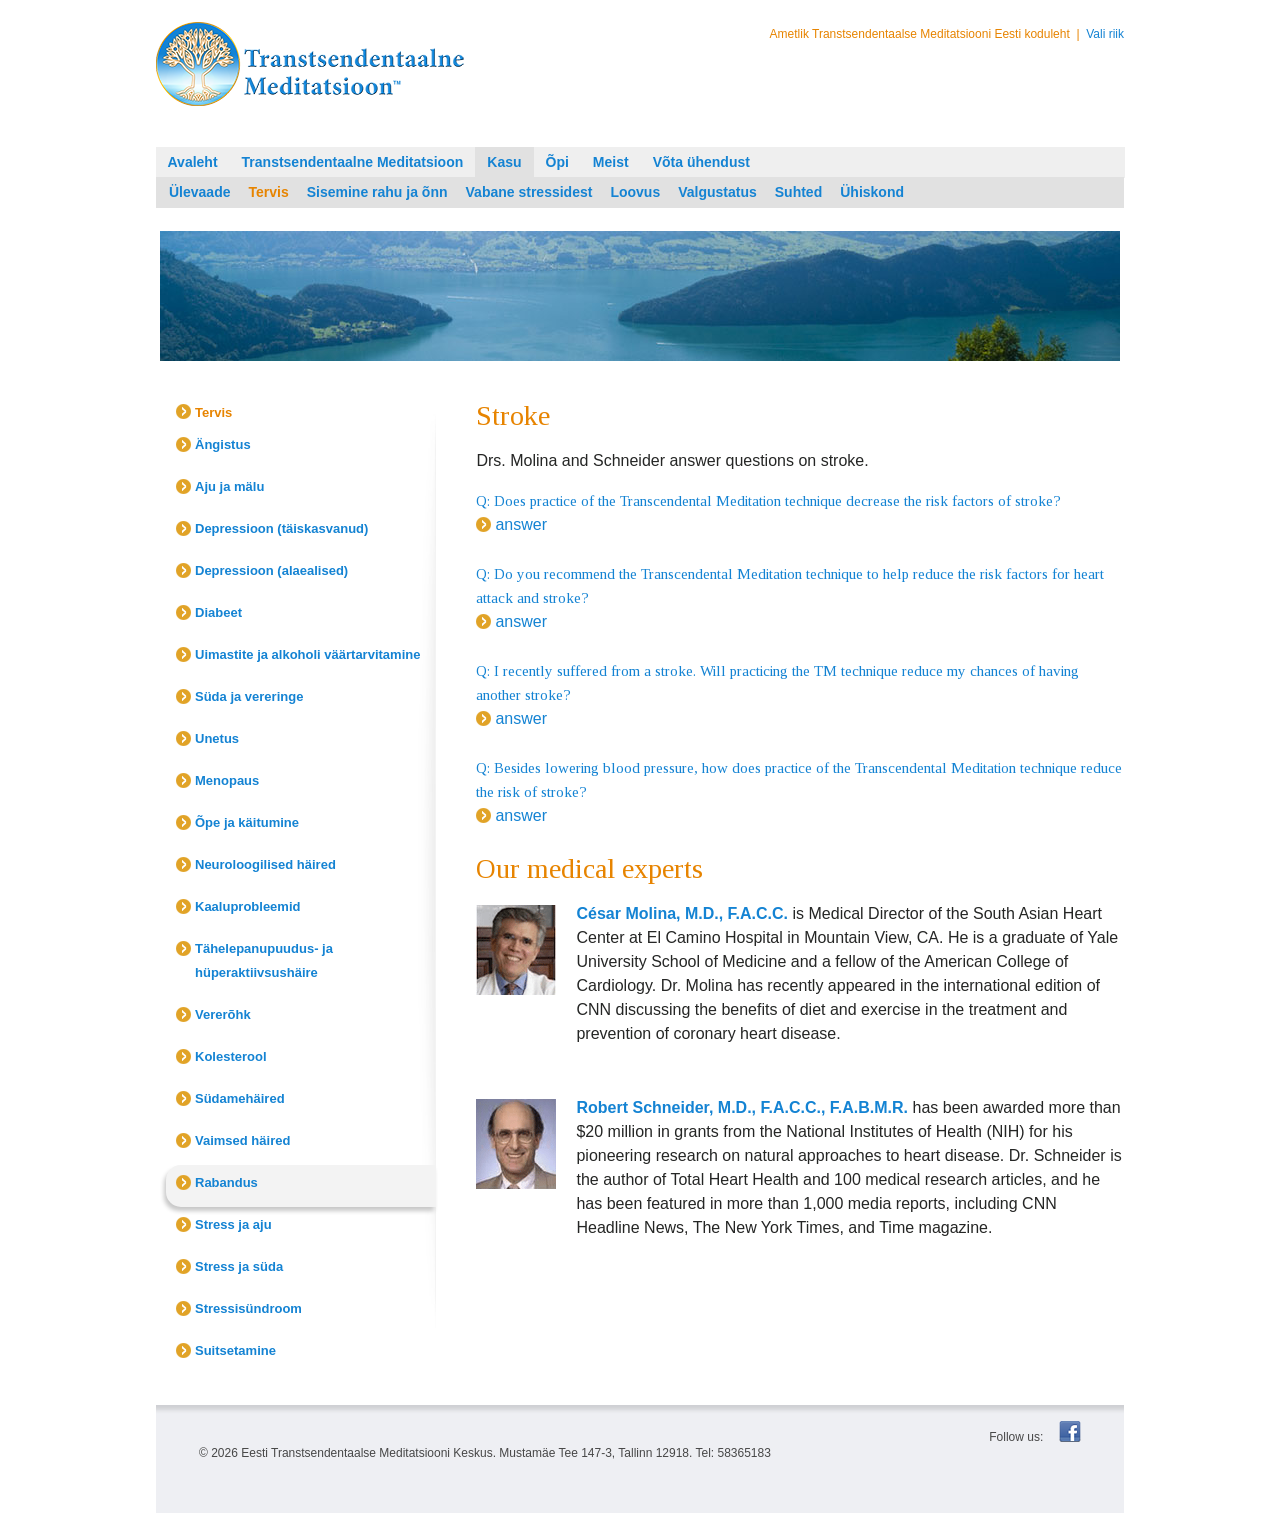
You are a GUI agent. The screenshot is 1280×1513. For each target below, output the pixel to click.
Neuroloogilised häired (265, 864)
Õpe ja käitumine (247, 822)
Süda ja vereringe (249, 696)
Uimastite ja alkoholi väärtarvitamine (307, 654)
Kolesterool (231, 1056)
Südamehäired (240, 1098)
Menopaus (227, 780)
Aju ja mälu (229, 486)
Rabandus (226, 1182)
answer (521, 524)
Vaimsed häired (242, 1140)
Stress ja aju (233, 1224)
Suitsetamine (235, 1350)
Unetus (217, 738)
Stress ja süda (239, 1266)
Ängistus (223, 444)
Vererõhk (223, 1014)
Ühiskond (872, 192)
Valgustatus (717, 192)
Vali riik (1105, 34)
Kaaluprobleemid (247, 906)
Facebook (1070, 1431)
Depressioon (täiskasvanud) (281, 528)
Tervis (268, 192)
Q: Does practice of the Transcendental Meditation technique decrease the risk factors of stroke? (768, 501)
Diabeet (218, 612)
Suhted (798, 192)
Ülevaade (199, 192)
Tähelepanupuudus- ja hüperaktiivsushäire (264, 960)
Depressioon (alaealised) (271, 570)
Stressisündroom (248, 1308)
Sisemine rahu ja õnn (377, 192)
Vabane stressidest (529, 192)
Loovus (635, 192)
